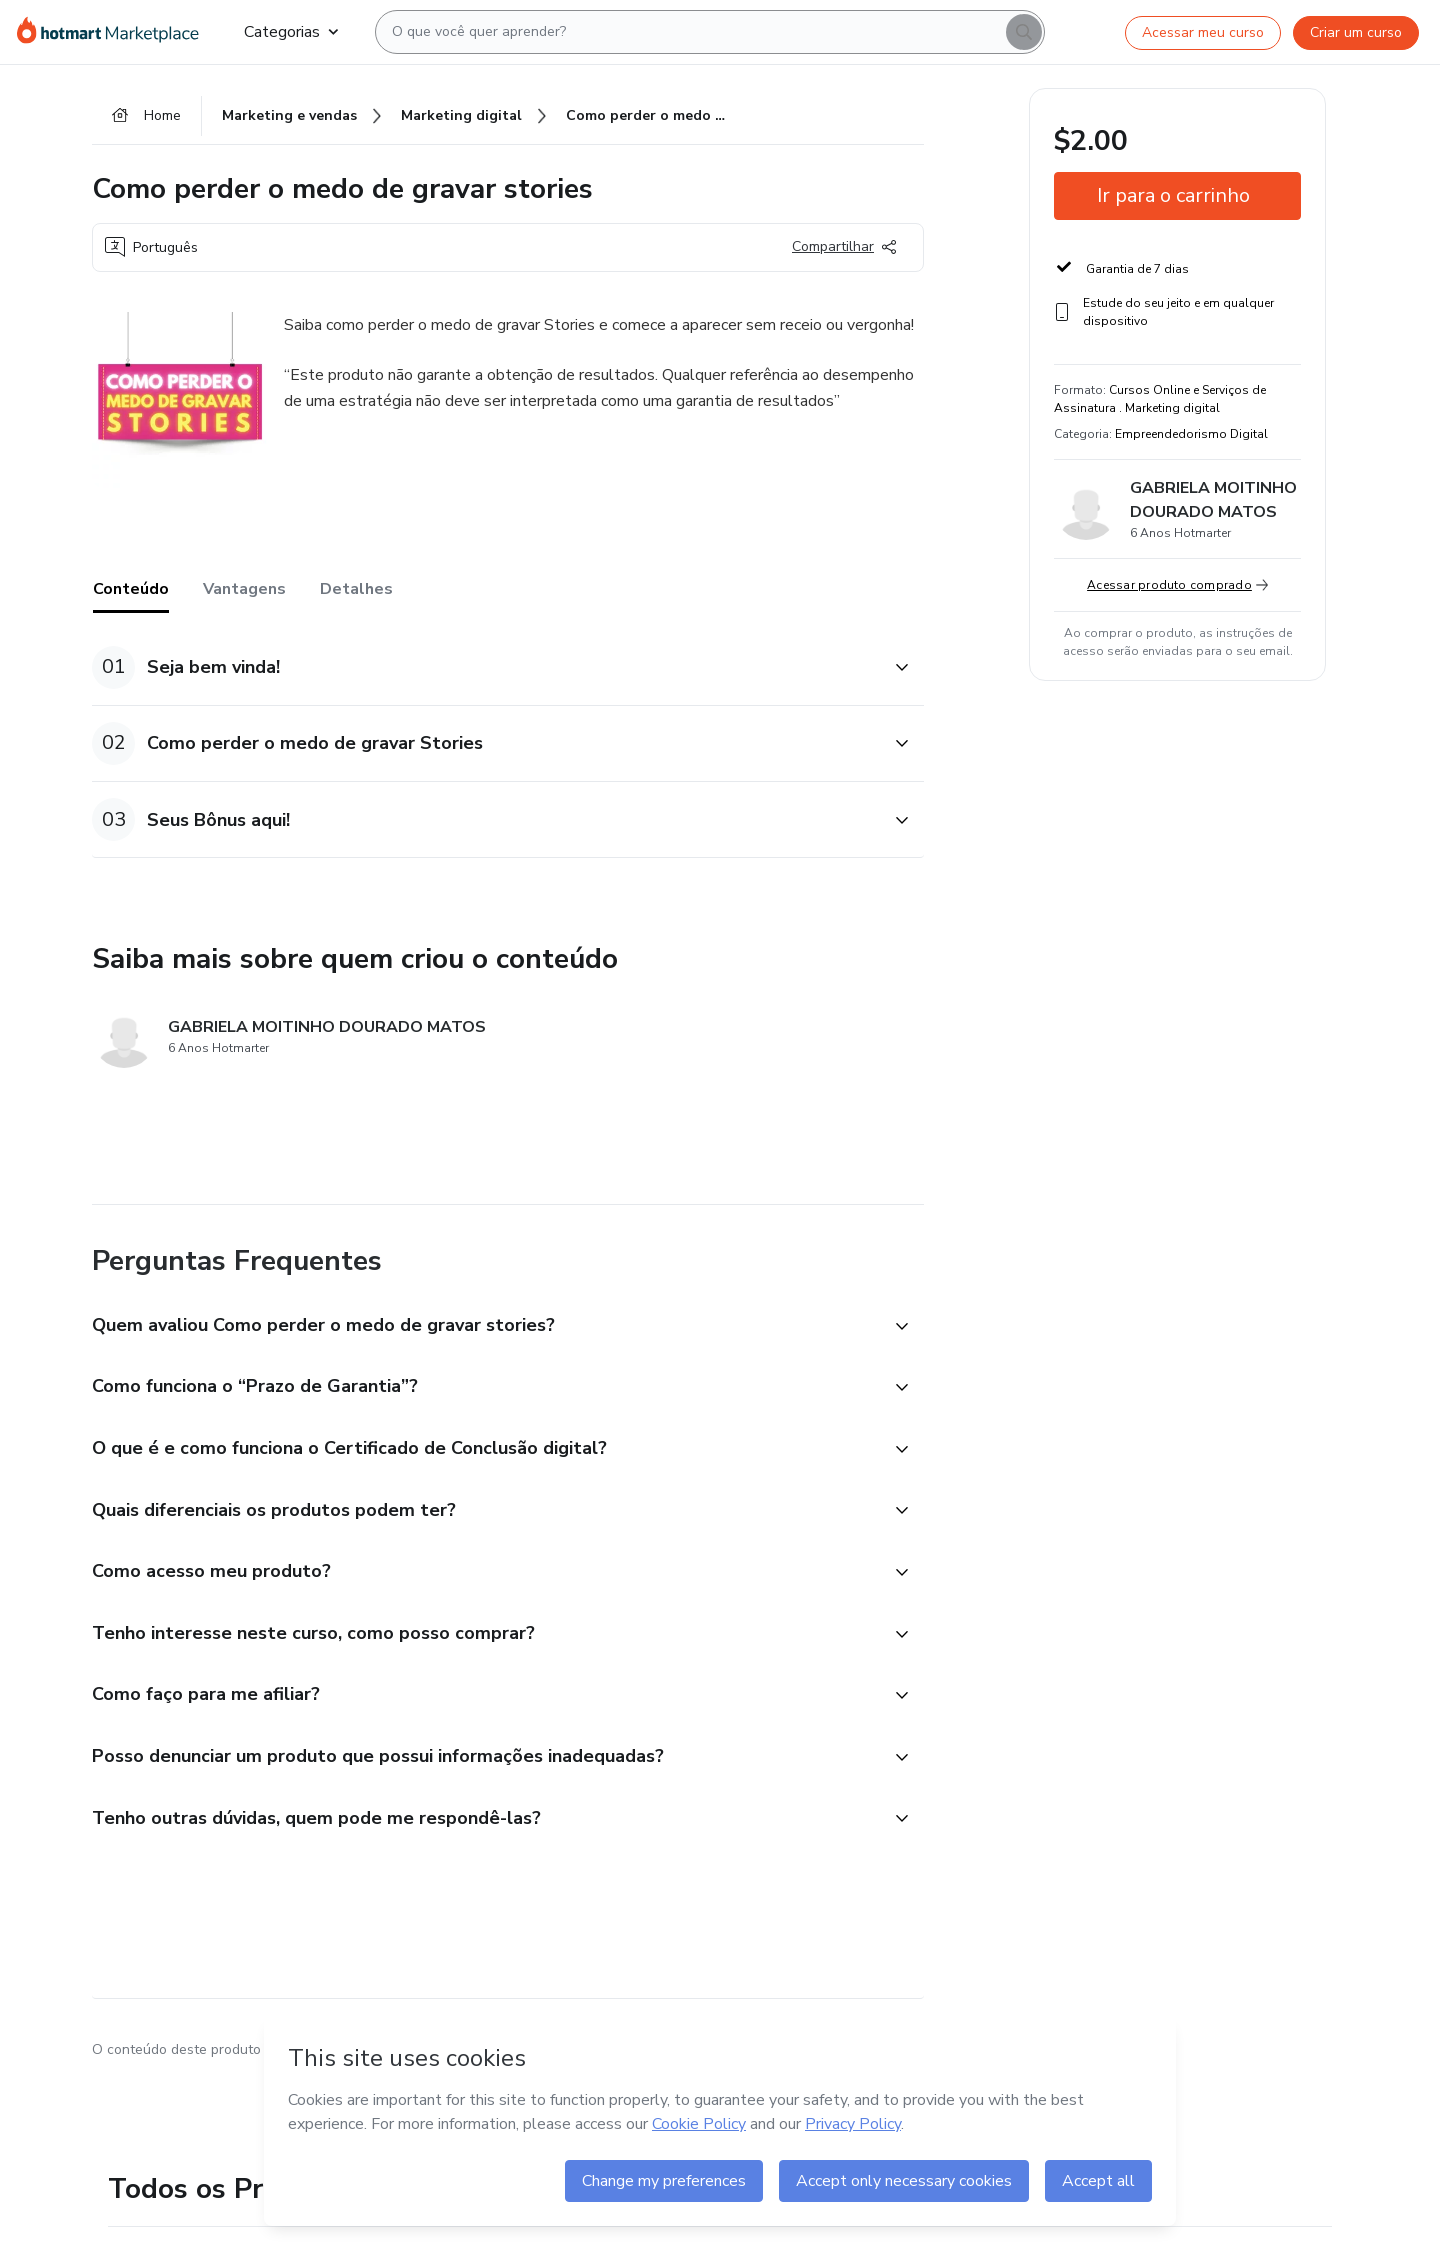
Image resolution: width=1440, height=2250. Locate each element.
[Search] (1024, 32)
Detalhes (356, 589)
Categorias (291, 32)
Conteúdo (131, 589)
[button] (486, 667)
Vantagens (244, 589)
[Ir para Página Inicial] (114, 32)
